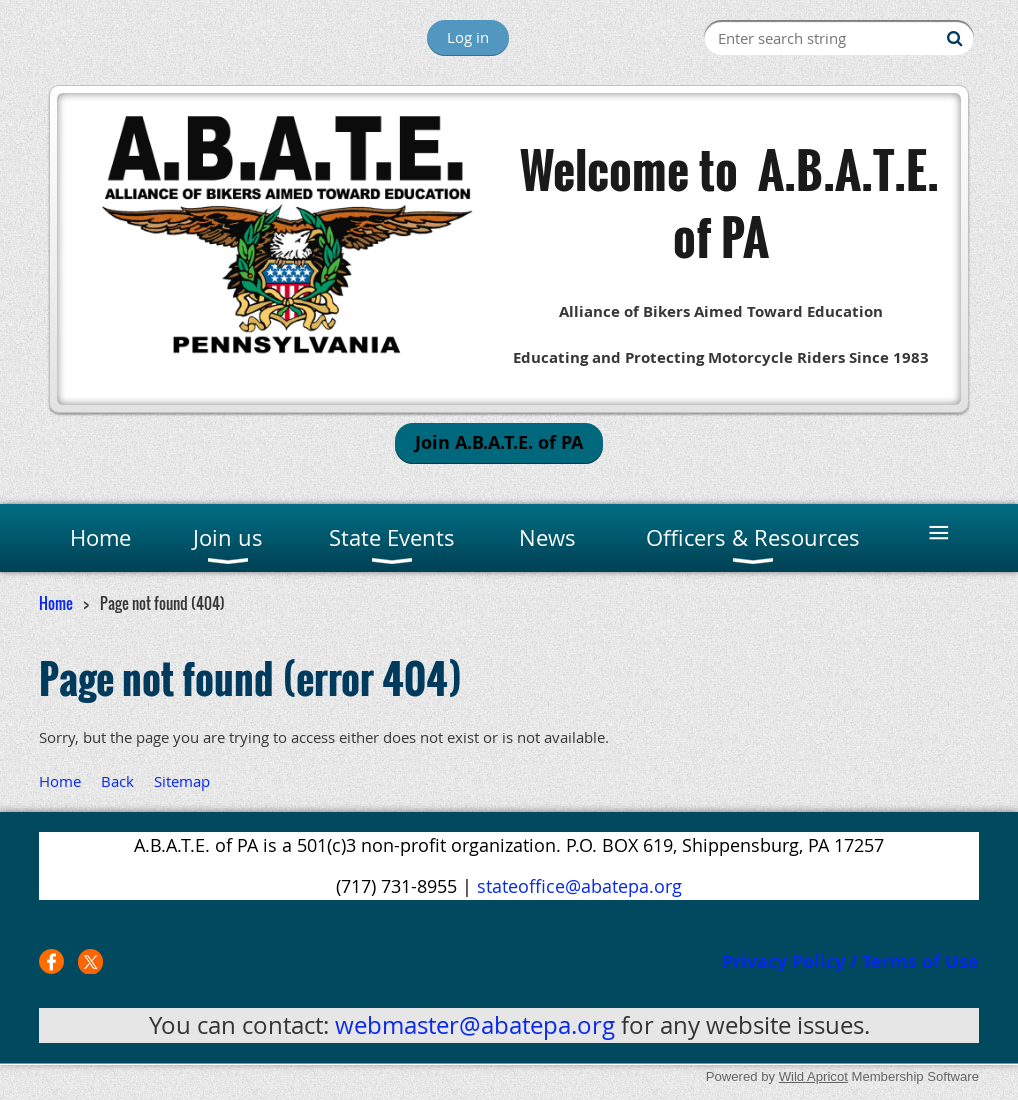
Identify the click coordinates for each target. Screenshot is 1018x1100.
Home (56, 603)
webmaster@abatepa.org (475, 1025)
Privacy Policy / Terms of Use (850, 961)
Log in (468, 37)
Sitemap (182, 781)
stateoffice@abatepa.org (579, 886)
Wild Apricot (813, 1076)
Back (117, 781)
